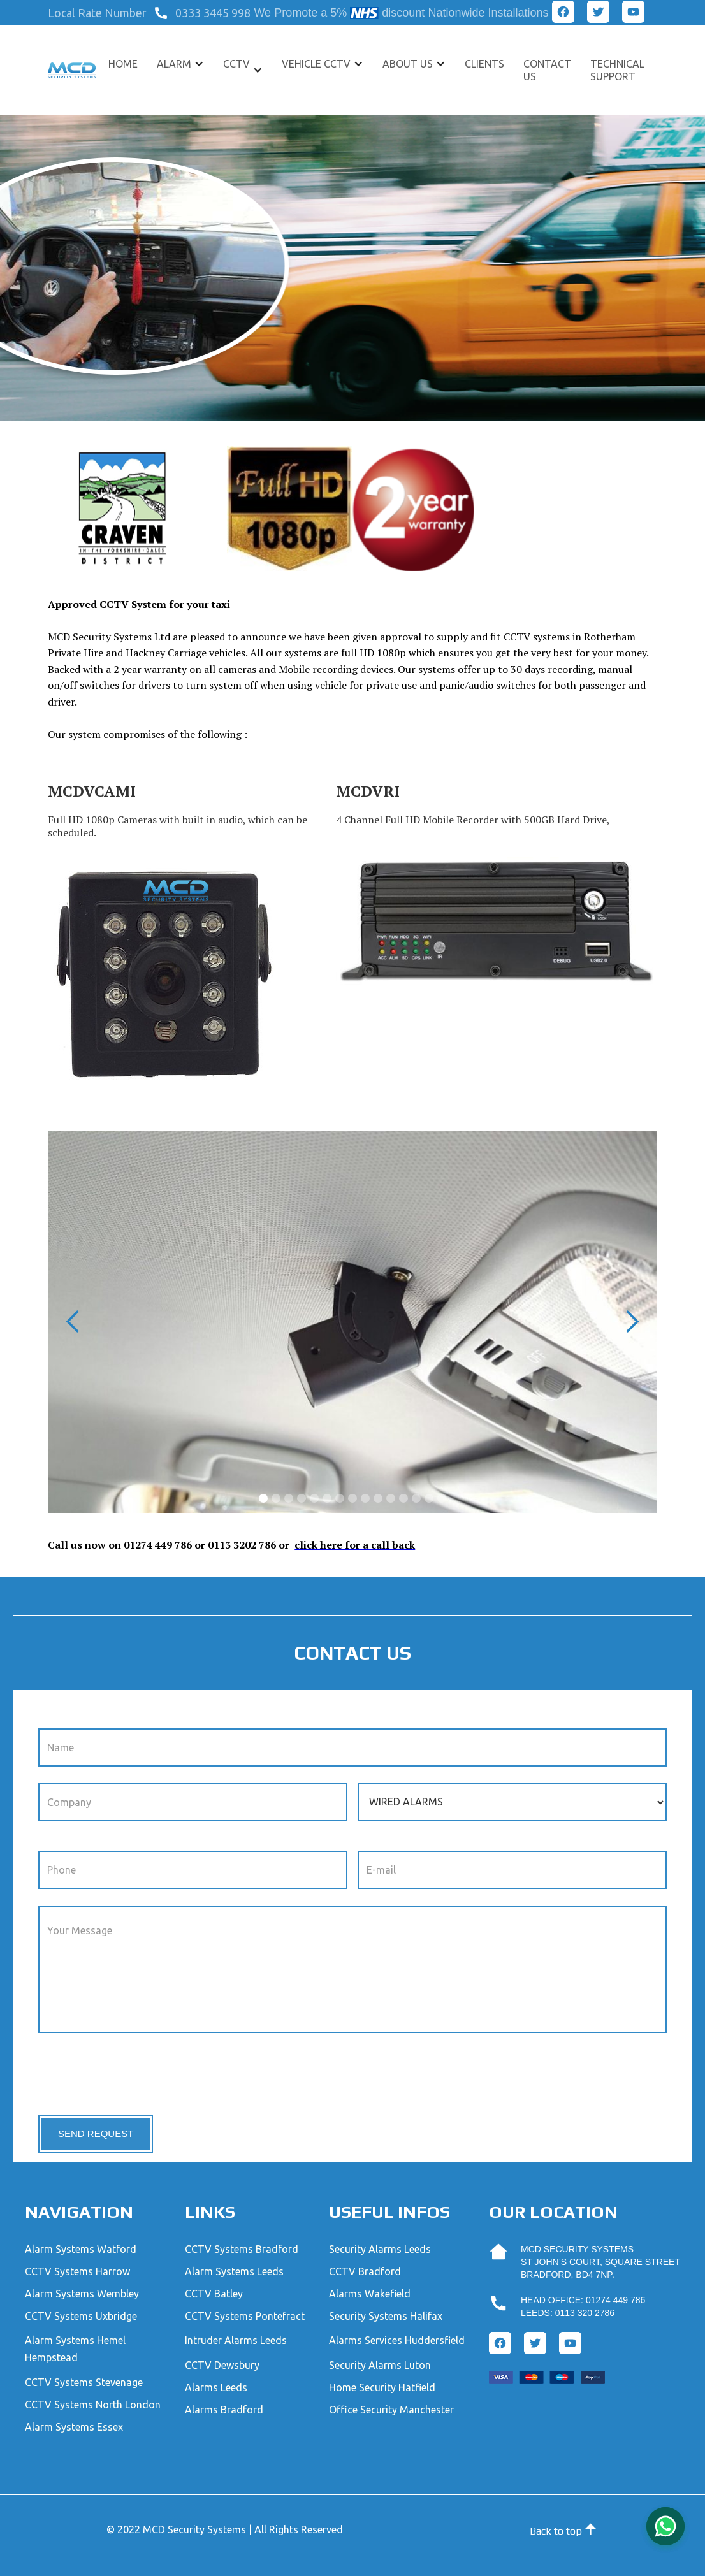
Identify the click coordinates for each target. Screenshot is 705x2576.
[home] (71, 70)
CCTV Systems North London (93, 2404)
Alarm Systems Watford (80, 2249)
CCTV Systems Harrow (77, 2271)
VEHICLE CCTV (316, 63)
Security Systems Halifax (385, 2316)
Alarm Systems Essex (74, 2427)
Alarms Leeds (216, 2387)
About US (407, 63)
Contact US (547, 70)
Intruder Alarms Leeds (236, 2340)
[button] (100, 12)
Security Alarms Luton (380, 2365)
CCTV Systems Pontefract (245, 2316)
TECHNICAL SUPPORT (617, 70)
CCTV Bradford (365, 2271)
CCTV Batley (214, 2293)
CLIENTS (484, 63)
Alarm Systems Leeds (234, 2271)
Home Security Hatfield (382, 2387)
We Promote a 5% (300, 12)
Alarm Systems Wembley (82, 2293)
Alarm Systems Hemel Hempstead (75, 2348)
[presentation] (135, 2074)
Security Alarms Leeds (380, 2249)
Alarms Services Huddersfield (397, 2340)
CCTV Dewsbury (222, 2365)
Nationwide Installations (488, 12)
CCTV (236, 63)
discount (403, 12)
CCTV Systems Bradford (241, 2249)
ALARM (174, 63)
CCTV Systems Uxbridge (81, 2316)
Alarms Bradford (224, 2409)
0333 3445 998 (213, 12)
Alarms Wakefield (370, 2293)
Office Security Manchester (391, 2409)
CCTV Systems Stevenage (84, 2382)
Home (123, 63)
